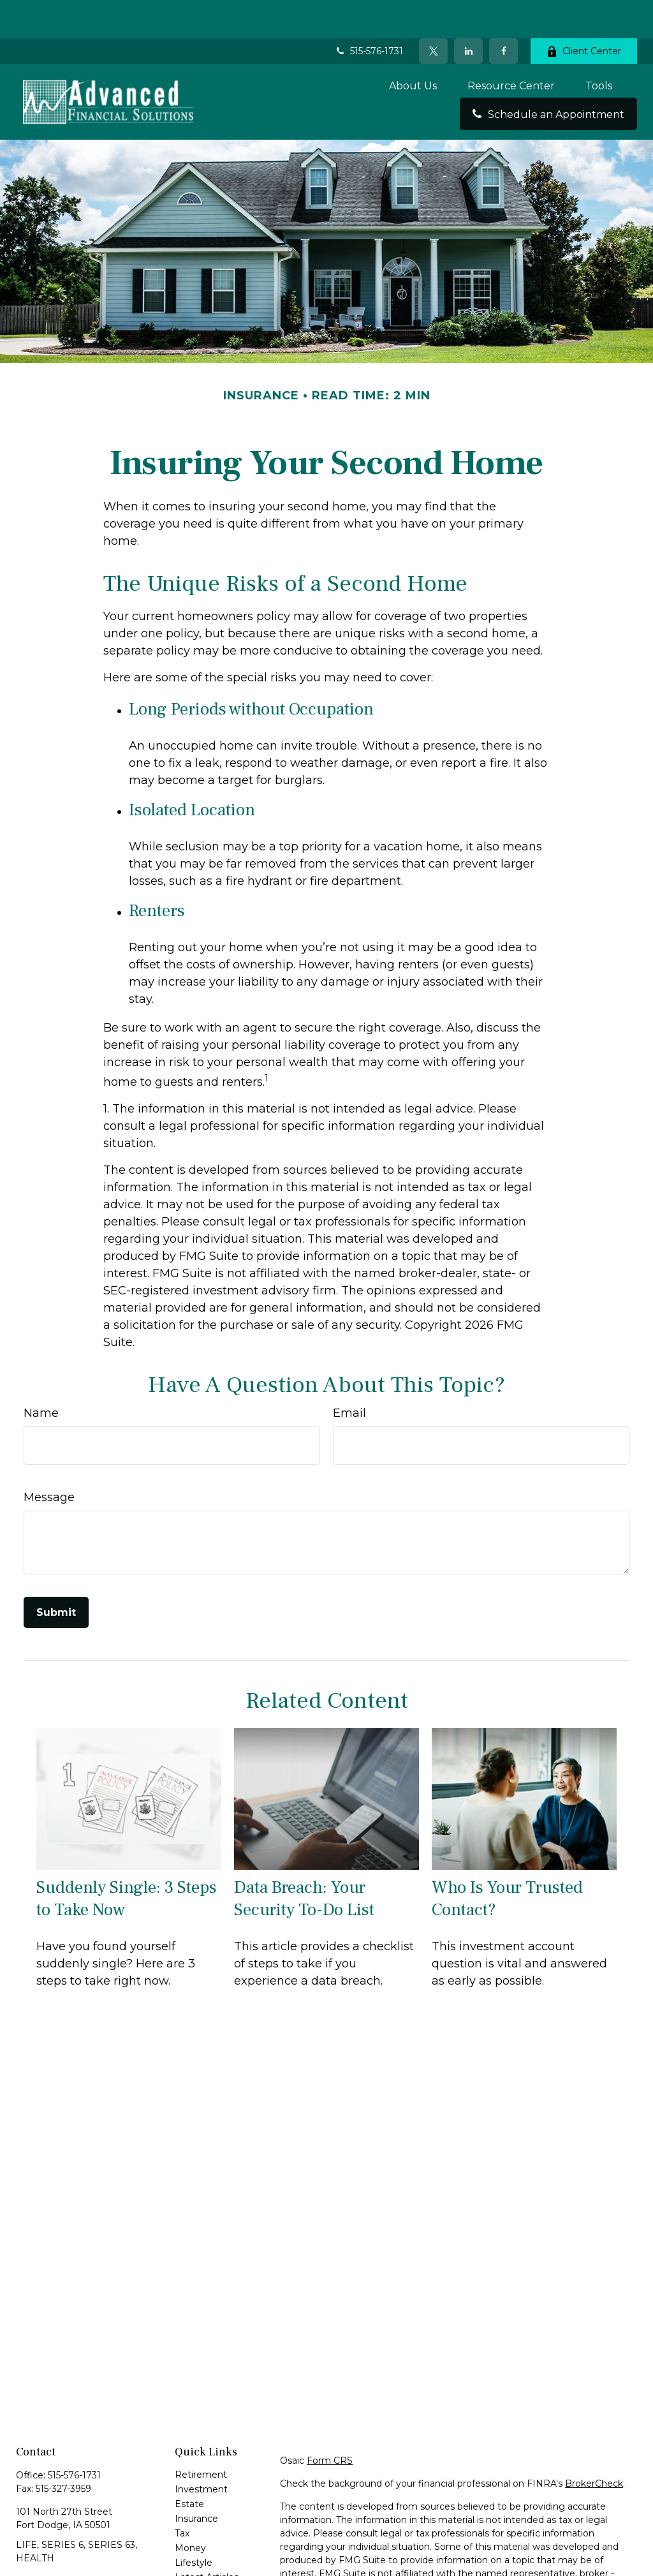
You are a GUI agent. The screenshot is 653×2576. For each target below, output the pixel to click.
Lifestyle (193, 2524)
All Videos (196, 2553)
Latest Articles (206, 2539)
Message (49, 1459)
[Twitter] (433, 13)
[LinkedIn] (468, 13)
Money (190, 2509)
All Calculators (205, 2568)
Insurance (196, 2480)
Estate (189, 2465)
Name (41, 1375)
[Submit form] (56, 1574)
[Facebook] (503, 13)
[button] (413, 47)
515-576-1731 (368, 13)
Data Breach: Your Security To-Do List (304, 1860)
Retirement (201, 2436)
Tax (182, 2495)
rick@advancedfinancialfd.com (84, 2542)
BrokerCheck (594, 2445)
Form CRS (330, 2422)
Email (349, 1375)
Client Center (584, 13)
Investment (201, 2451)
